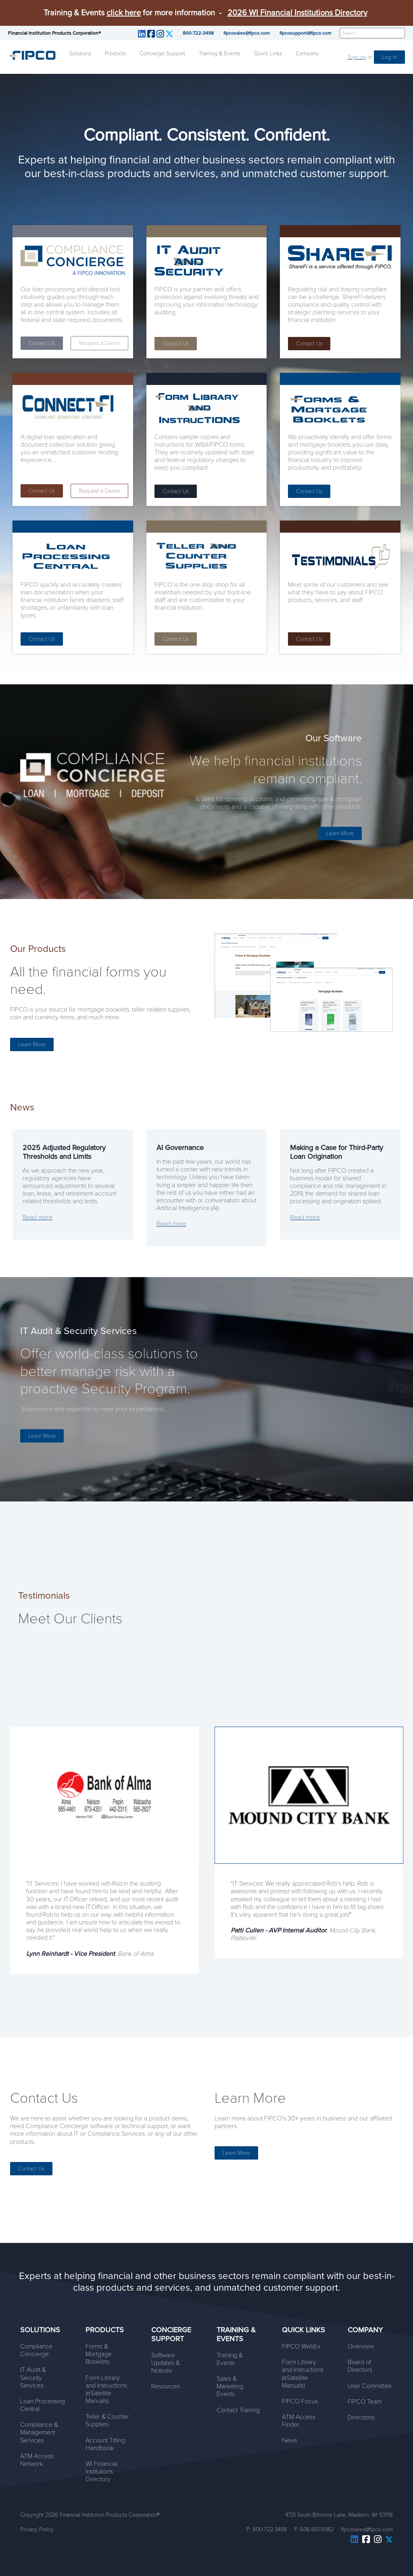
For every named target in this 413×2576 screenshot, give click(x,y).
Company (307, 53)
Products (115, 53)
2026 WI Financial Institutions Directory (297, 13)
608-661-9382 (317, 2529)
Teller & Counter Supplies (107, 2420)
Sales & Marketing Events (230, 2386)
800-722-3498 (198, 33)
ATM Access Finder (298, 2421)
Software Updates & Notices (165, 2363)
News (289, 2440)
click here (123, 13)
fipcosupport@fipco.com (306, 33)
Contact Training (238, 2410)
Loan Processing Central (42, 2405)
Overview (361, 2346)
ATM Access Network (37, 2460)
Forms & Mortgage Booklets (99, 2354)
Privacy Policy (37, 2529)
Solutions (80, 53)
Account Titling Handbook (105, 2444)
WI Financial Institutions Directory (101, 2471)
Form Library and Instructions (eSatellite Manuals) (106, 2389)
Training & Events (219, 53)
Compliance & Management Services (39, 2432)
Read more (37, 1217)
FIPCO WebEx (301, 2346)
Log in (389, 57)
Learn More (340, 833)
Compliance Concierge (36, 2350)
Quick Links (268, 53)
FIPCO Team (365, 2402)
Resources (165, 2386)
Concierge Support (162, 53)
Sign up (357, 57)
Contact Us (42, 343)
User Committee (370, 2386)
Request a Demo (99, 343)
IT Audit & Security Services (33, 2377)
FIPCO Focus (300, 2401)
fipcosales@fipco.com (246, 33)
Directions (361, 2417)
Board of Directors (360, 2366)
